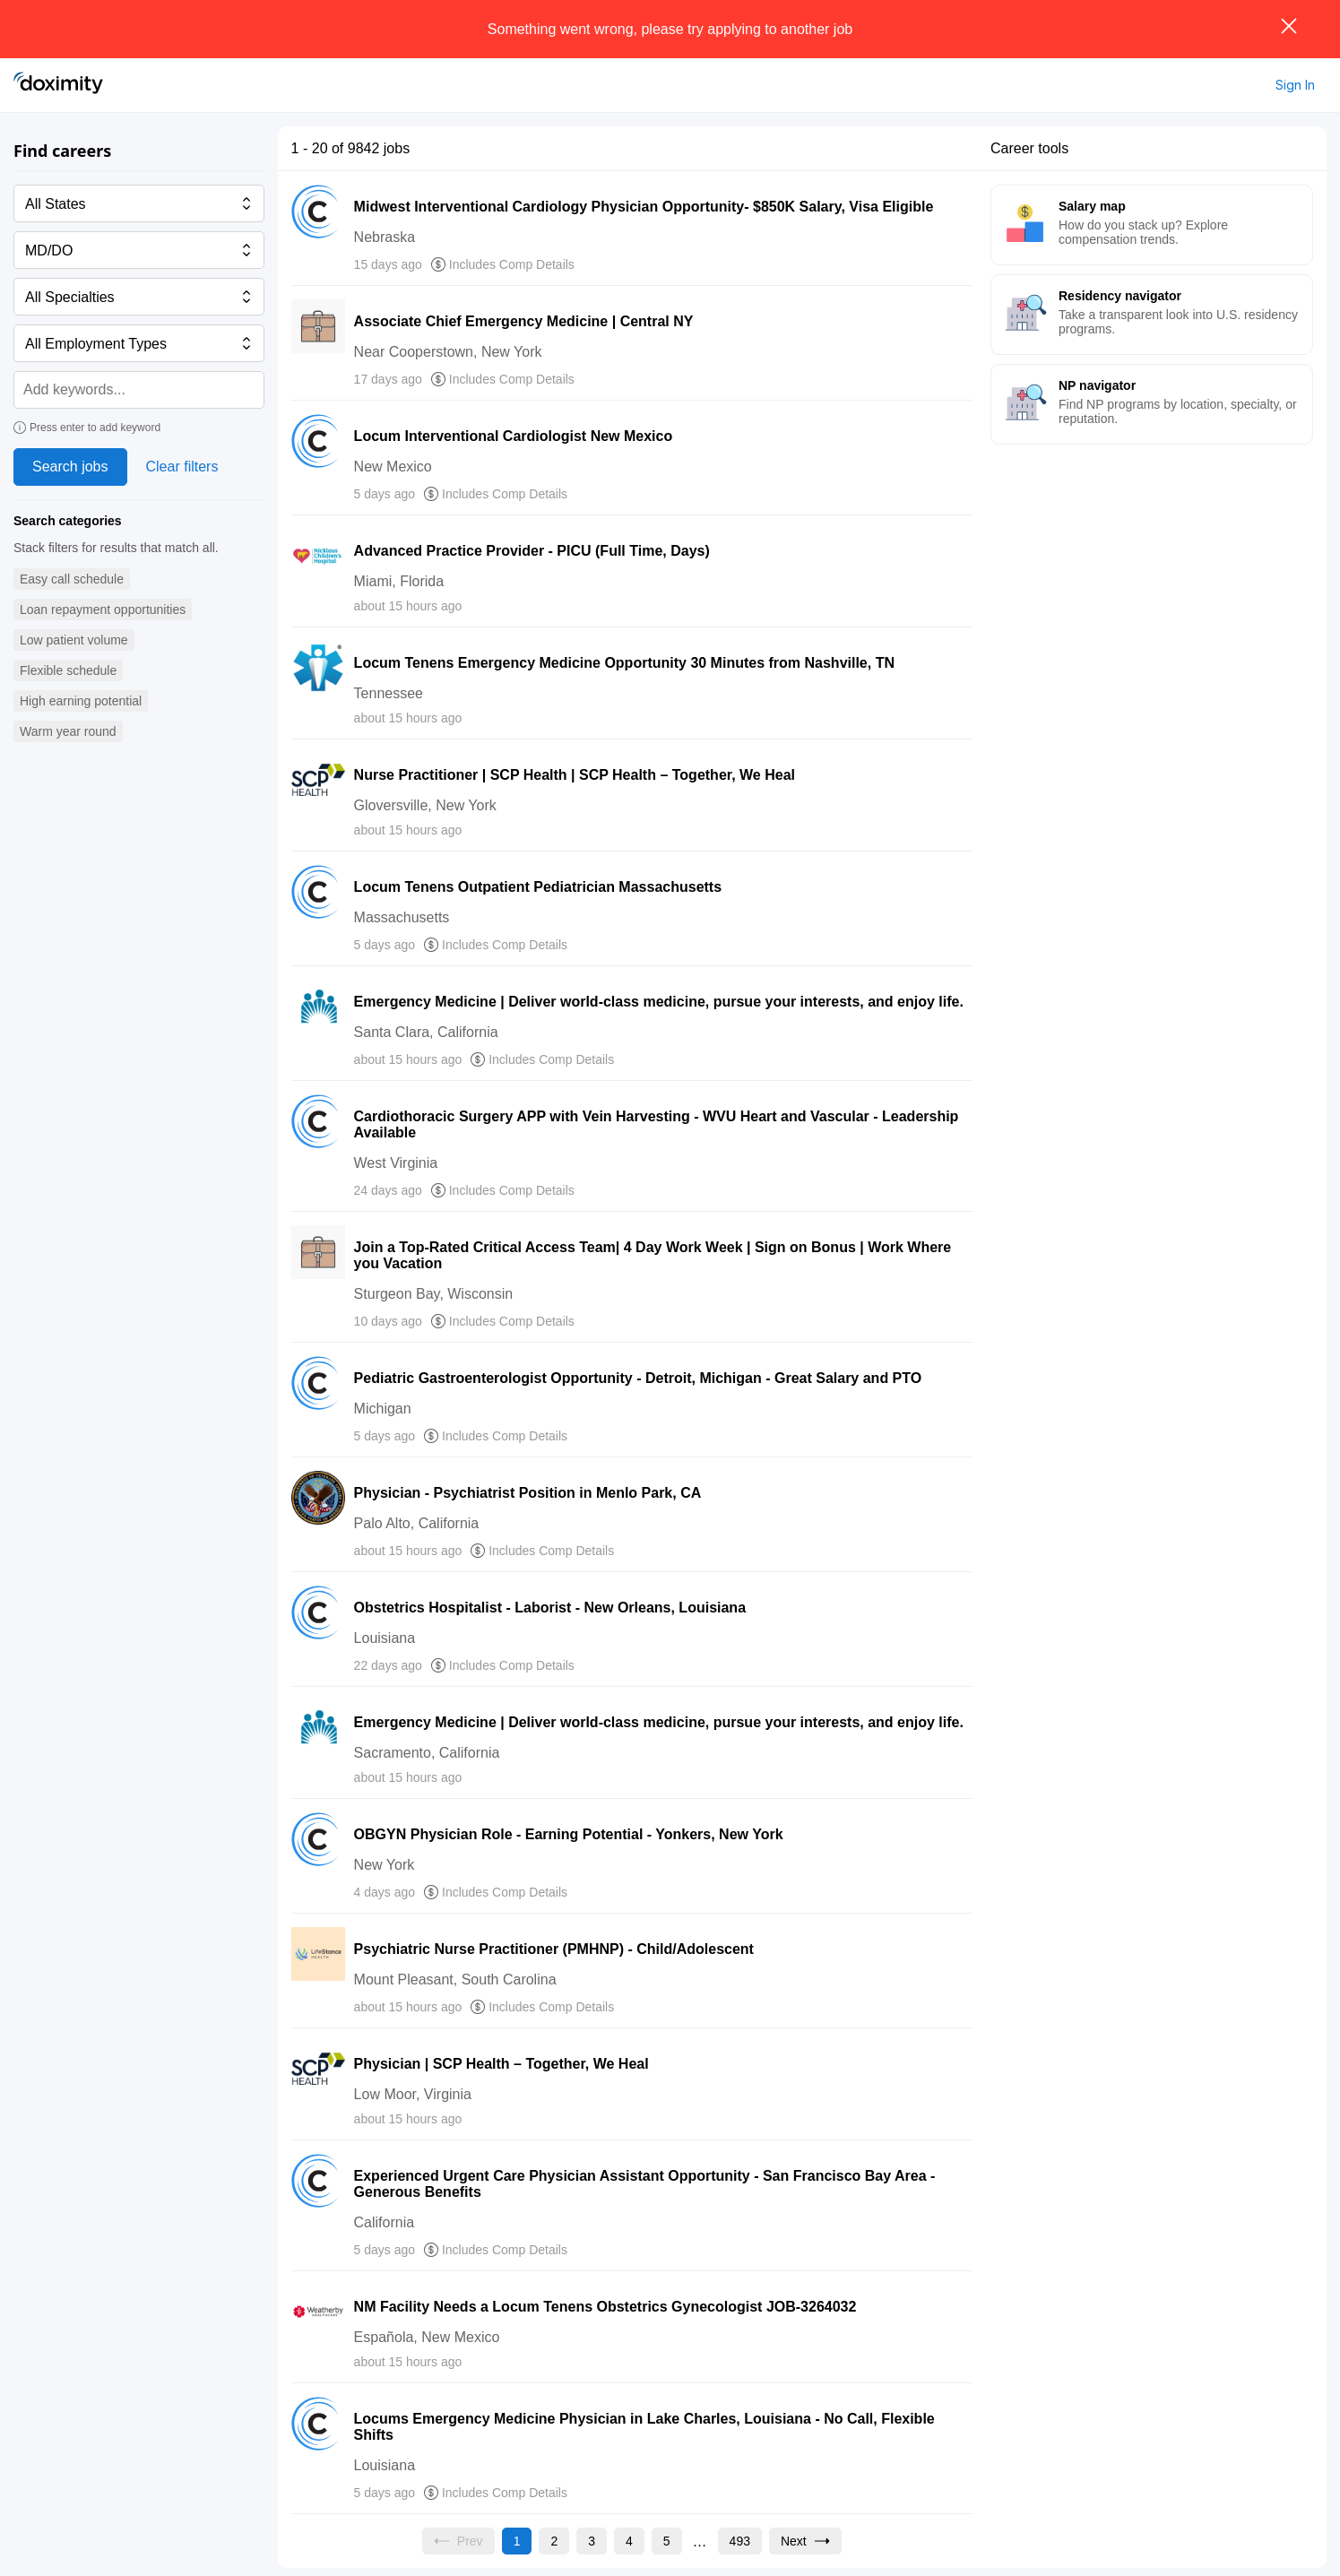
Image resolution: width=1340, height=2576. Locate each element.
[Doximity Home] (58, 85)
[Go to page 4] (629, 2541)
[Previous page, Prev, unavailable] (458, 2541)
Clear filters (182, 466)
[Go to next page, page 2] (805, 2541)
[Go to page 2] (554, 2541)
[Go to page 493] (740, 2541)
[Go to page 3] (591, 2541)
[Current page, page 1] (517, 2541)
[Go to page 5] (667, 2541)
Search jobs (70, 466)
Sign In (1295, 84)
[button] (71, 579)
